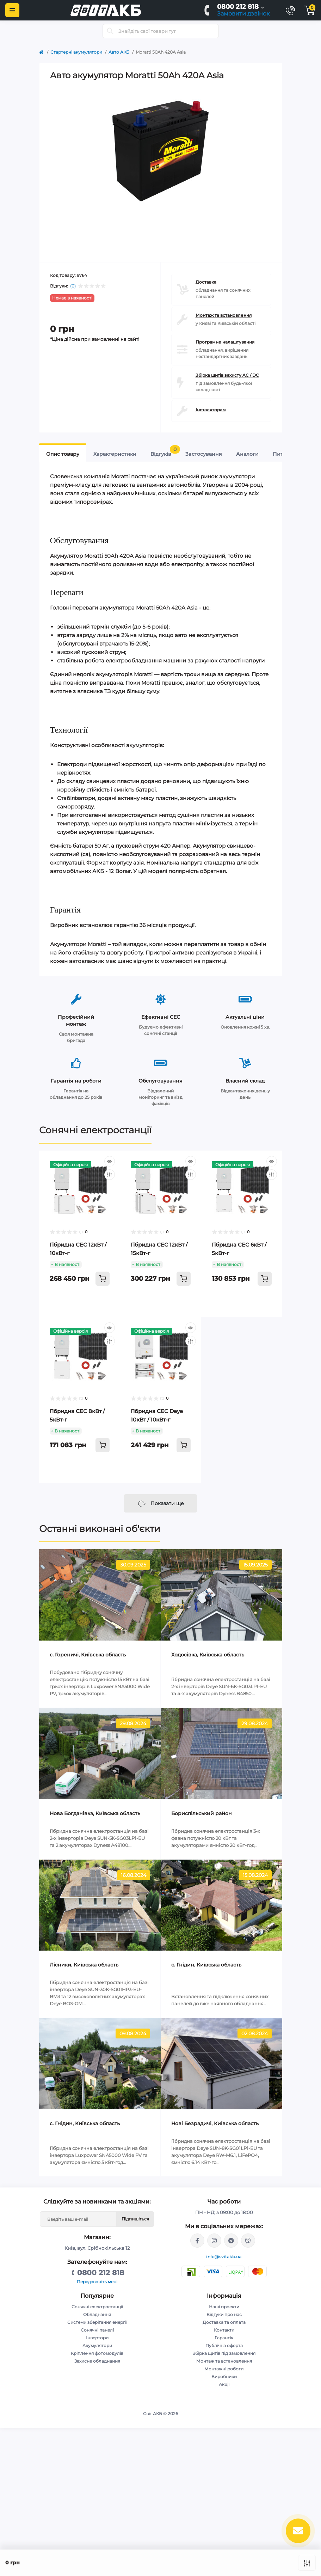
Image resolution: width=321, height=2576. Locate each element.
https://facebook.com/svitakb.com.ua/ (197, 2240)
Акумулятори (97, 2345)
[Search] (110, 31)
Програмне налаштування (225, 342)
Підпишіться (135, 2219)
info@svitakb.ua (224, 2256)
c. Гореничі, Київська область (88, 1654)
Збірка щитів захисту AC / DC (227, 375)
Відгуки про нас (224, 2314)
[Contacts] (290, 10)
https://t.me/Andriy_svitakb (231, 2240)
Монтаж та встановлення (224, 315)
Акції (224, 2384)
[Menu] (12, 10)
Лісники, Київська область (84, 1965)
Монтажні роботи (223, 2368)
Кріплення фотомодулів (97, 2353)
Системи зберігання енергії (97, 2322)
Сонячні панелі (97, 2330)
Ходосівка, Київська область (207, 1654)
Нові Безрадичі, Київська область (215, 2123)
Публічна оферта (224, 2345)
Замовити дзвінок (243, 13)
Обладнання (97, 2314)
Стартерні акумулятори (76, 52)
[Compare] (109, 1174)
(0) (73, 286)
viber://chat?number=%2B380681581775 (248, 2240)
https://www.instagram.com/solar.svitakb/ (214, 2240)
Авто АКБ (119, 52)
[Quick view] (109, 1161)
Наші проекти (224, 2306)
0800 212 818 (238, 6)
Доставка (206, 282)
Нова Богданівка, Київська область (95, 1813)
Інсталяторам (211, 409)
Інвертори (97, 2337)
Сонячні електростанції (95, 1130)
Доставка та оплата (224, 2322)
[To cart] (102, 1279)
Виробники (224, 2376)
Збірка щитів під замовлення (224, 2353)
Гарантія (224, 2337)
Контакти (224, 2330)
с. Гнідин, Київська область (206, 1965)
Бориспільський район (201, 1813)
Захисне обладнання (97, 2361)
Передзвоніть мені (97, 2281)
